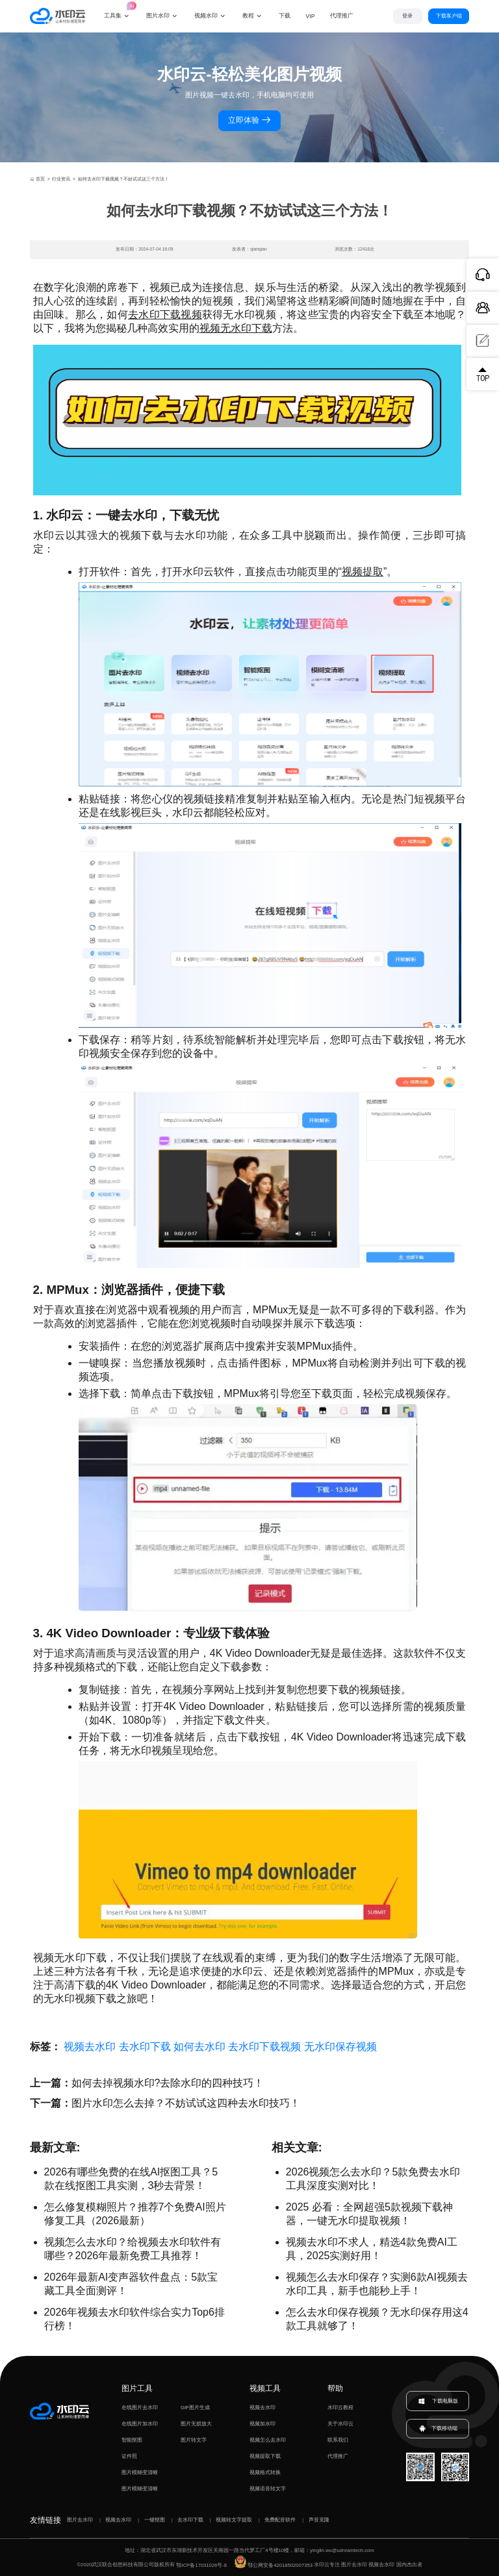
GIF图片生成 (195, 2407)
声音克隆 (319, 2520)
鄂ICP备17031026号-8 (201, 2565)
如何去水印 (199, 2046)
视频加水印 (262, 2424)
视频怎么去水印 (268, 2440)
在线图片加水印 (140, 2424)
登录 (407, 16)
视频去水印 (90, 2046)
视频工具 (265, 2388)
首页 (37, 179)
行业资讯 (61, 179)
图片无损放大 (196, 2424)
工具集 (117, 9)
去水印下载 (145, 2046)
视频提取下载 (265, 2456)
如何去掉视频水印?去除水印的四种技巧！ (167, 2082)
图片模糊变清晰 (140, 2472)
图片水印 (158, 15)
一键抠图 (154, 2520)
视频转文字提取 (234, 2520)
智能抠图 (132, 2440)
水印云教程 (340, 2407)
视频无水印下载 (235, 328)
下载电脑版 (438, 2401)
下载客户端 (449, 16)
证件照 (129, 2456)
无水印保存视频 (340, 2046)
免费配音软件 (280, 2520)
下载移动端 (438, 2429)
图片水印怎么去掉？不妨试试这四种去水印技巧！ (185, 2103)
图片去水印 (80, 2520)
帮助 (335, 2388)
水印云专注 (327, 2565)
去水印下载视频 (165, 314)
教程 (248, 15)
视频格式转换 (265, 2472)
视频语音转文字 (268, 2489)
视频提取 (362, 571)
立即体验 (249, 120)
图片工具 (137, 2388)
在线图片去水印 (140, 2407)
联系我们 (337, 2440)
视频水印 (206, 15)
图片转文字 (194, 2440)
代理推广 (337, 2456)
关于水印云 (340, 2424)
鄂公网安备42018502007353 (274, 2565)
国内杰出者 (409, 2565)
